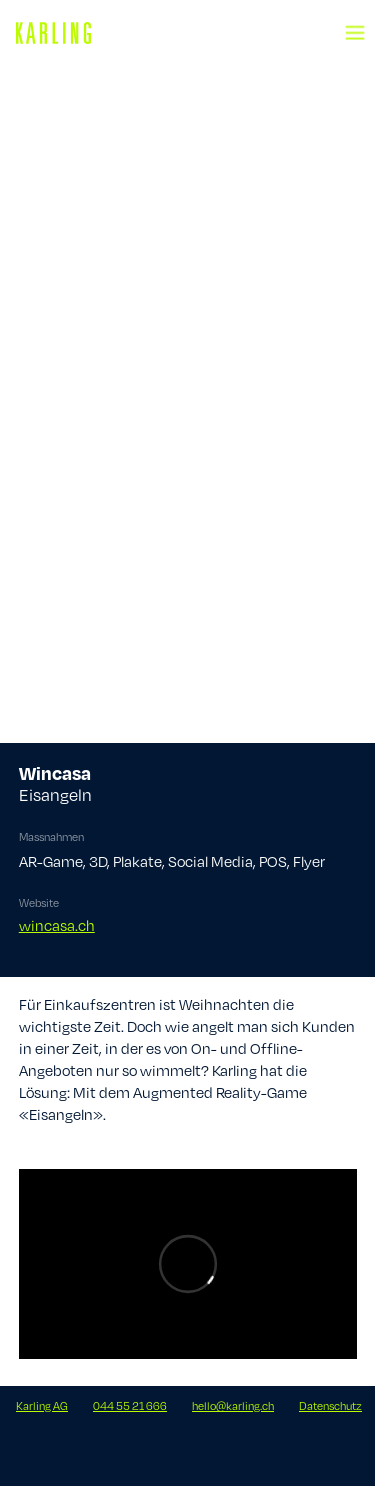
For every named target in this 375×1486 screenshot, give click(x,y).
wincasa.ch (57, 925)
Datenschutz (330, 1405)
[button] (355, 20)
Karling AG (42, 1405)
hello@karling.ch (233, 1405)
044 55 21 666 (130, 1405)
